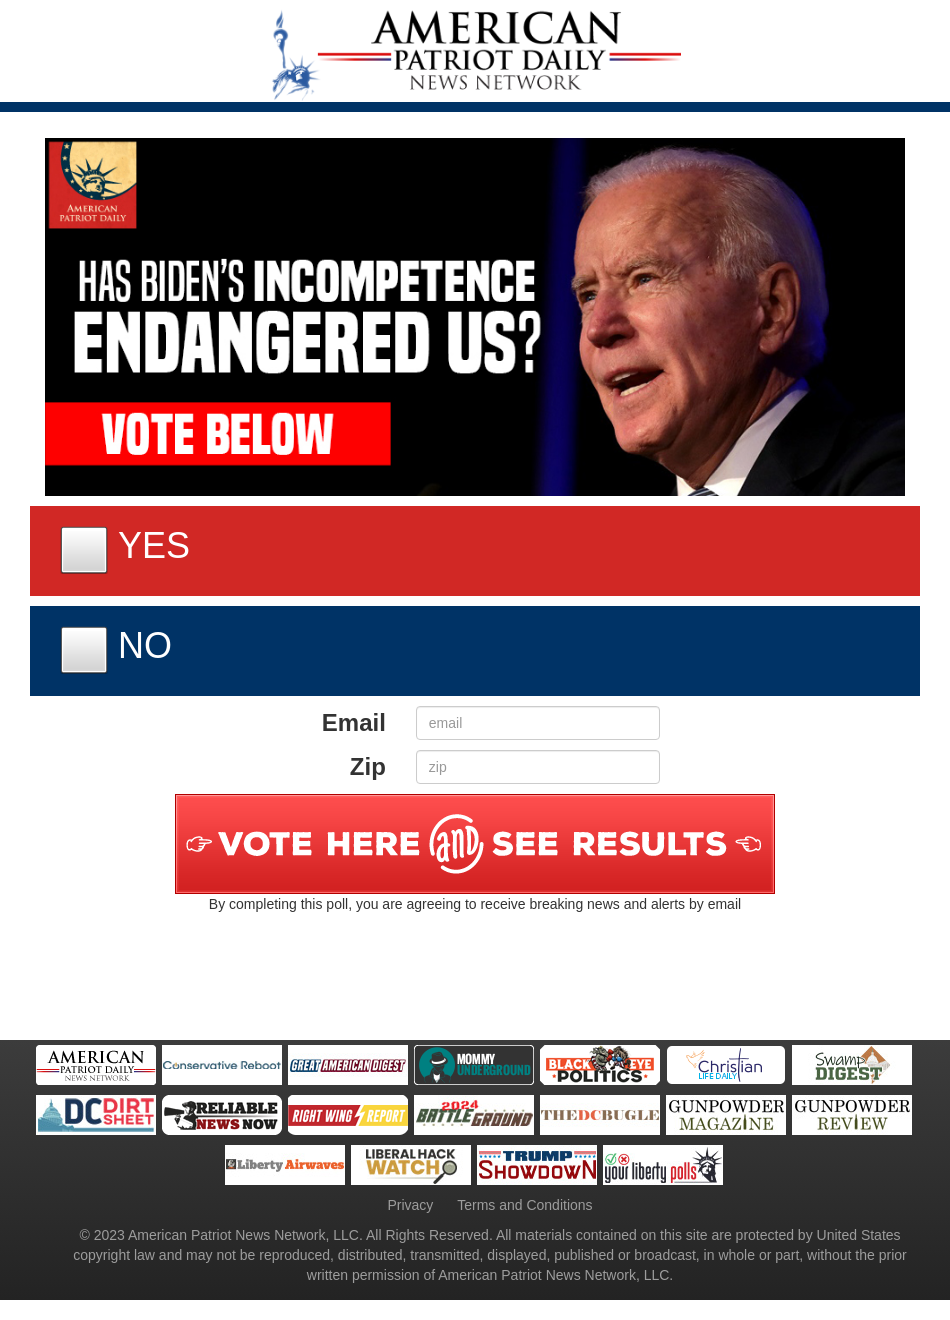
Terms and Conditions (524, 1205)
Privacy (410, 1205)
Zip (368, 766)
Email (354, 722)
